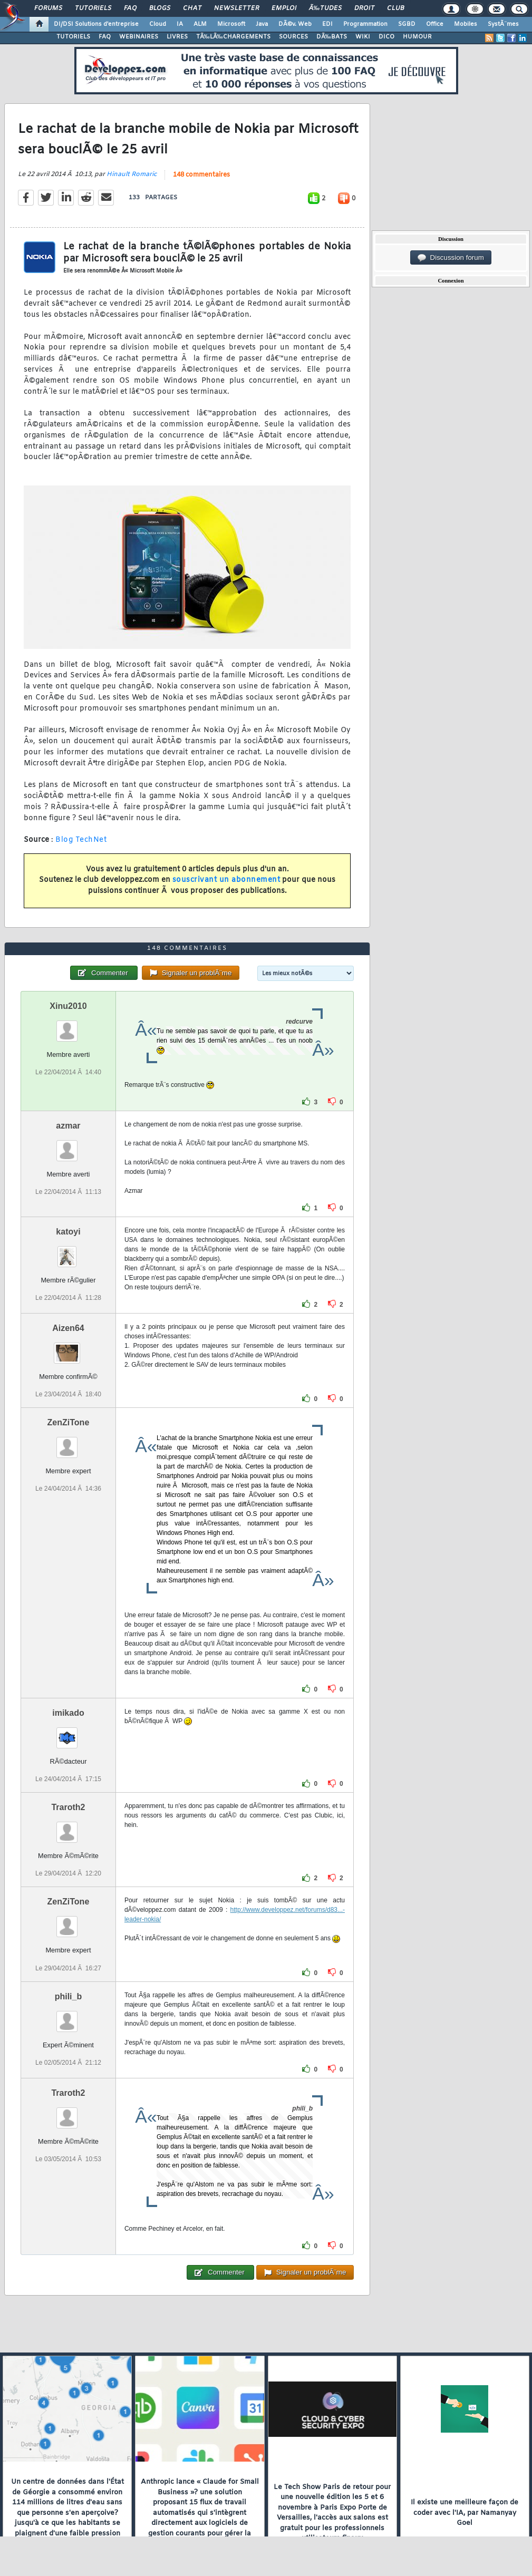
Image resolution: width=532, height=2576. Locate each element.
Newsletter (236, 8)
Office (434, 24)
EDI (327, 24)
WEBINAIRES (138, 37)
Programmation (365, 24)
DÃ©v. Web (295, 24)
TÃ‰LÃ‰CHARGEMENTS (233, 37)
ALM (200, 24)
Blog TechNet (81, 840)
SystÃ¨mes (503, 24)
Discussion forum (451, 258)
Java (262, 24)
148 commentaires (201, 175)
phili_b (68, 1996)
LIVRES (177, 37)
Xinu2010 (68, 1006)
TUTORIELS (73, 37)
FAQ (130, 8)
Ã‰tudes (325, 8)
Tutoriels (93, 8)
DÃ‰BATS (331, 37)
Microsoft (231, 24)
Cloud (157, 24)
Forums (48, 8)
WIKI (362, 37)
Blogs (159, 8)
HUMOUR (417, 37)
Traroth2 (68, 1807)
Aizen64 (68, 1328)
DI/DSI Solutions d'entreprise (96, 24)
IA (180, 24)
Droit (364, 8)
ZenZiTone (68, 1422)
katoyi (68, 1231)
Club (395, 8)
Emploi (283, 8)
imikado (68, 1712)
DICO (386, 37)
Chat (192, 8)
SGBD (406, 24)
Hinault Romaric (132, 174)
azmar (68, 1125)
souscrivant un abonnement (226, 880)
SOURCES (293, 37)
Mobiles (465, 24)
